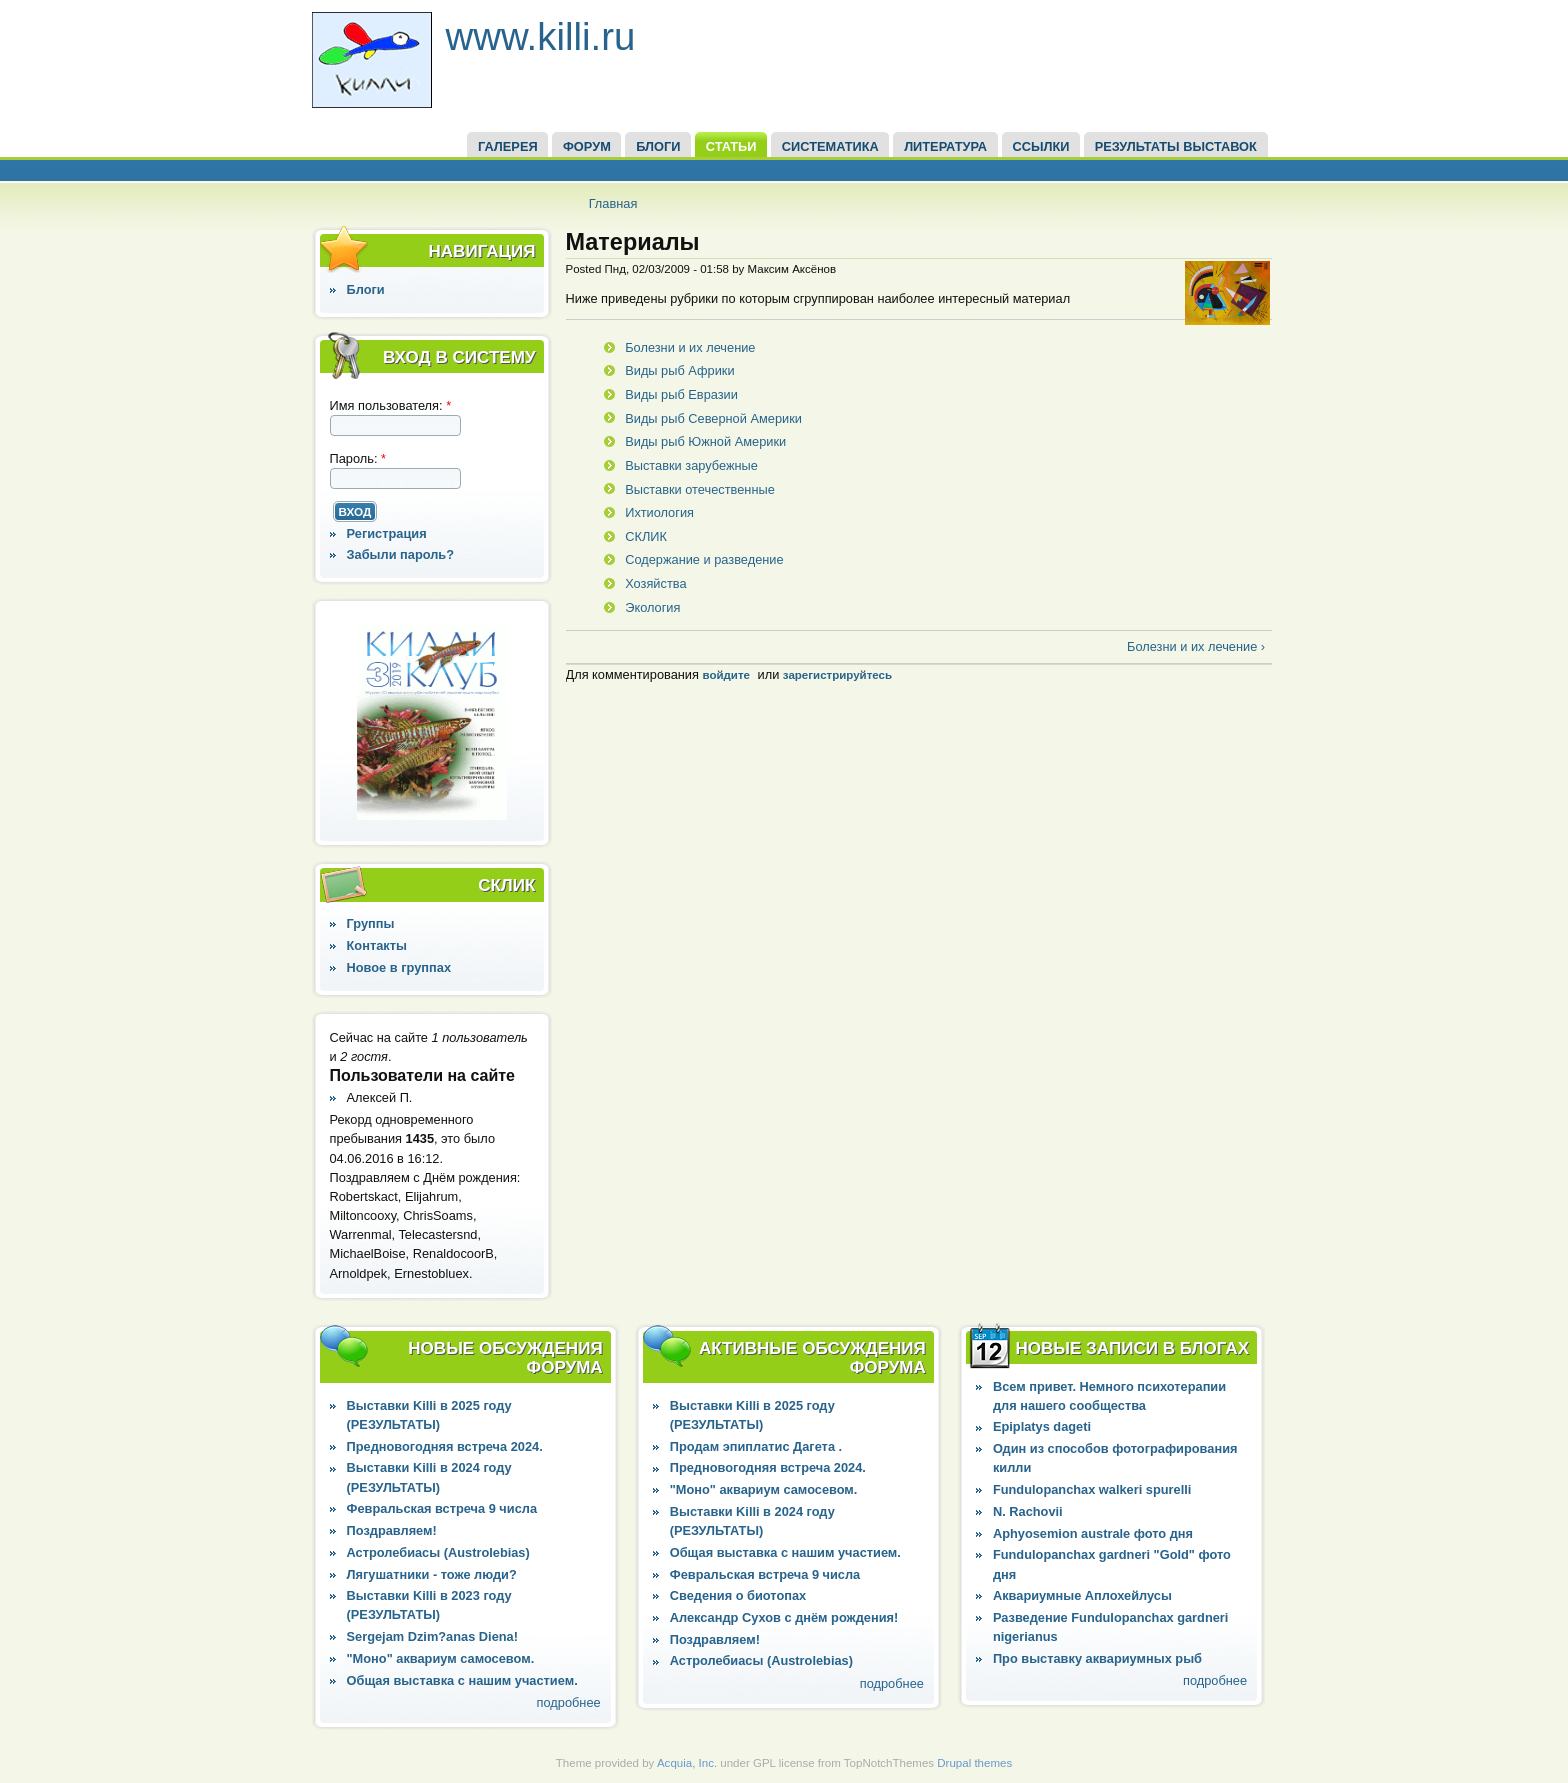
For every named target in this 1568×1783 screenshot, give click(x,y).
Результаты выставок (1176, 146)
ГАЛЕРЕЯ (508, 146)
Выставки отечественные (700, 489)
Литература (945, 146)
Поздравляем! (392, 1530)
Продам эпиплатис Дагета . (756, 1446)
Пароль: (358, 458)
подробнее (569, 1702)
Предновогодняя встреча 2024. (445, 1446)
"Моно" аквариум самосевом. (441, 1658)
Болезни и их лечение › (1196, 646)
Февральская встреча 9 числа (442, 1508)
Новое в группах (399, 967)
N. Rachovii (1028, 1511)
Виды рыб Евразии (681, 394)
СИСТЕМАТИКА (830, 146)
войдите (725, 675)
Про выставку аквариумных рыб (1097, 1658)
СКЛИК (646, 536)
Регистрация (387, 533)
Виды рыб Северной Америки (713, 418)
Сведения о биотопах (738, 1595)
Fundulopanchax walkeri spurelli (1092, 1489)
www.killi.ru (541, 36)
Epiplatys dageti (1042, 1426)
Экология (652, 607)
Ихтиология (659, 512)
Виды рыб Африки (679, 370)
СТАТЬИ (731, 146)
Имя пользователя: (391, 405)
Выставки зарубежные (691, 465)
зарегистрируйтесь (837, 675)
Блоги (366, 289)
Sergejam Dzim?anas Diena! (432, 1636)
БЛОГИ (658, 146)
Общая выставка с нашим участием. (462, 1680)
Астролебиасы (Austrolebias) (438, 1552)
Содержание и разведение (704, 559)
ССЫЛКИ (1040, 146)
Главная (613, 203)
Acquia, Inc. (687, 1763)
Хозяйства (655, 583)
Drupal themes (974, 1763)
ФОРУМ (587, 146)
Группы (371, 923)
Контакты (377, 945)
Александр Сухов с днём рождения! (784, 1617)
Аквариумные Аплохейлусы (1082, 1595)
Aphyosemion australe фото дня (1093, 1533)
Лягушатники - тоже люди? (432, 1574)
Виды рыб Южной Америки (705, 441)
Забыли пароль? (401, 554)
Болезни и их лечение (690, 347)
